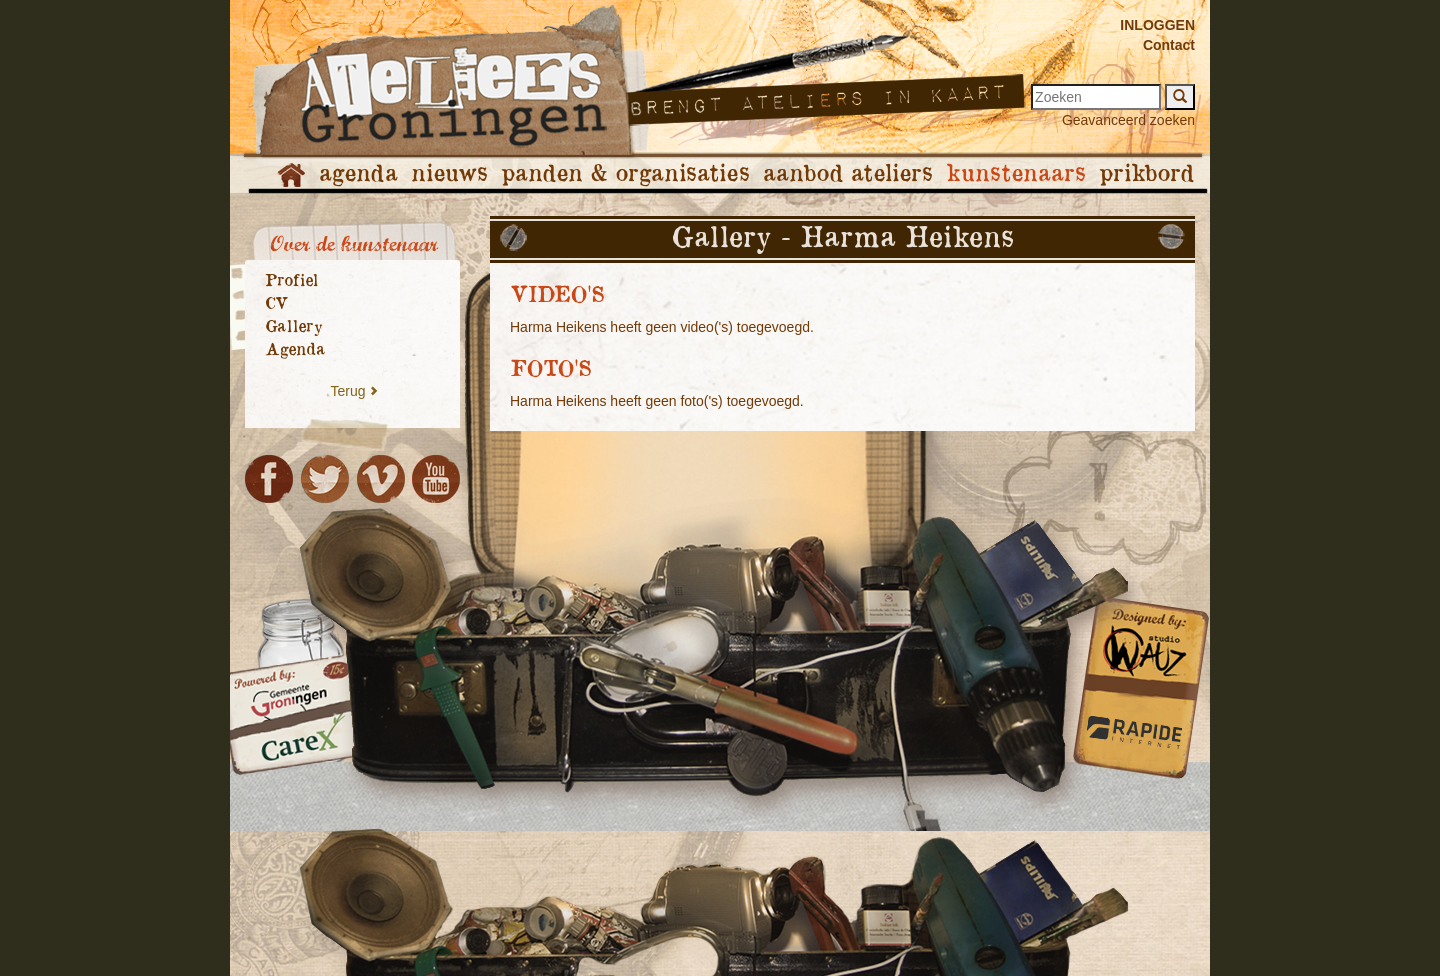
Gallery (293, 327)
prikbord (1146, 174)
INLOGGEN (1157, 25)
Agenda (295, 350)
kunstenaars (1015, 174)
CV (276, 304)
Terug (347, 391)
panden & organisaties (625, 174)
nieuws (449, 174)
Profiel (291, 281)
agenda (358, 174)
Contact (1169, 45)
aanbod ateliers (847, 174)
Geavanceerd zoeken (1128, 120)
